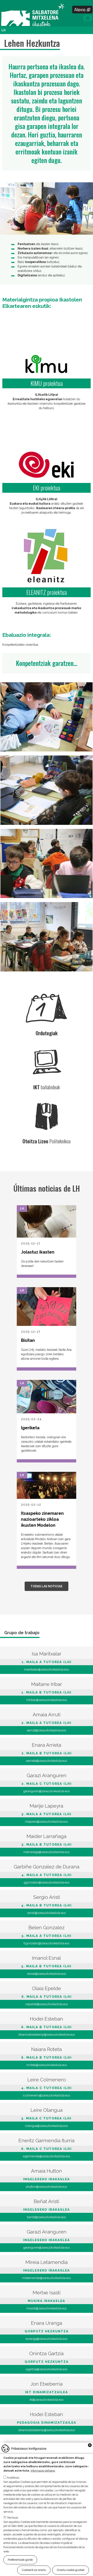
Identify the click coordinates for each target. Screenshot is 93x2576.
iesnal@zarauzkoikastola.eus (46, 1973)
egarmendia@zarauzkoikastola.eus (46, 2156)
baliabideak (46, 1087)
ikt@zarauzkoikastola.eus (46, 2399)
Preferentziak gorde (20, 2559)
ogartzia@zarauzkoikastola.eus (46, 2369)
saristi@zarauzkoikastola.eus (46, 1913)
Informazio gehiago (43, 2470)
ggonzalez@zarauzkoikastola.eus (46, 1882)
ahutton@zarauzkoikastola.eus (46, 2186)
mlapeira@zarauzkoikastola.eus (46, 1821)
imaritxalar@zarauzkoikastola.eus (46, 1669)
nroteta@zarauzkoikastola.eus (46, 2065)
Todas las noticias (46, 1586)
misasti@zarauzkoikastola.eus (46, 2308)
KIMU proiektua (47, 383)
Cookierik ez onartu (34, 2570)
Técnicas (12, 2517)
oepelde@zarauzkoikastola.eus (46, 2004)
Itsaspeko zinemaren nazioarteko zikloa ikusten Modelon (42, 1519)
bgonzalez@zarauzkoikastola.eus (46, 1943)
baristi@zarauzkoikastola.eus (46, 2217)
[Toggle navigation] (87, 18)
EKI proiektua (46, 487)
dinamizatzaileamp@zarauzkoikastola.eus (46, 2034)
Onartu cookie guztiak (71, 2570)
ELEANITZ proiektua (46, 592)
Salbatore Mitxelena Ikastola (32, 15)
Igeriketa (30, 1427)
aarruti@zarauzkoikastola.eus (46, 1730)
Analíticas (13, 2477)
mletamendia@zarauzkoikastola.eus (46, 2278)
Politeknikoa (46, 1141)
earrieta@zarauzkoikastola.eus (46, 1760)
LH (22, 1208)
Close (89, 2445)
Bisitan (28, 1340)
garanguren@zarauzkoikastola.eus (46, 1791)
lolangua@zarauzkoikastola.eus (46, 2126)
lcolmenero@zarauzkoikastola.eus (46, 2095)
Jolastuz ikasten (37, 1252)
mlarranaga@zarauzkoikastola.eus (46, 1852)
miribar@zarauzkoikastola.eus (46, 1700)
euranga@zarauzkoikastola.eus (46, 2338)
